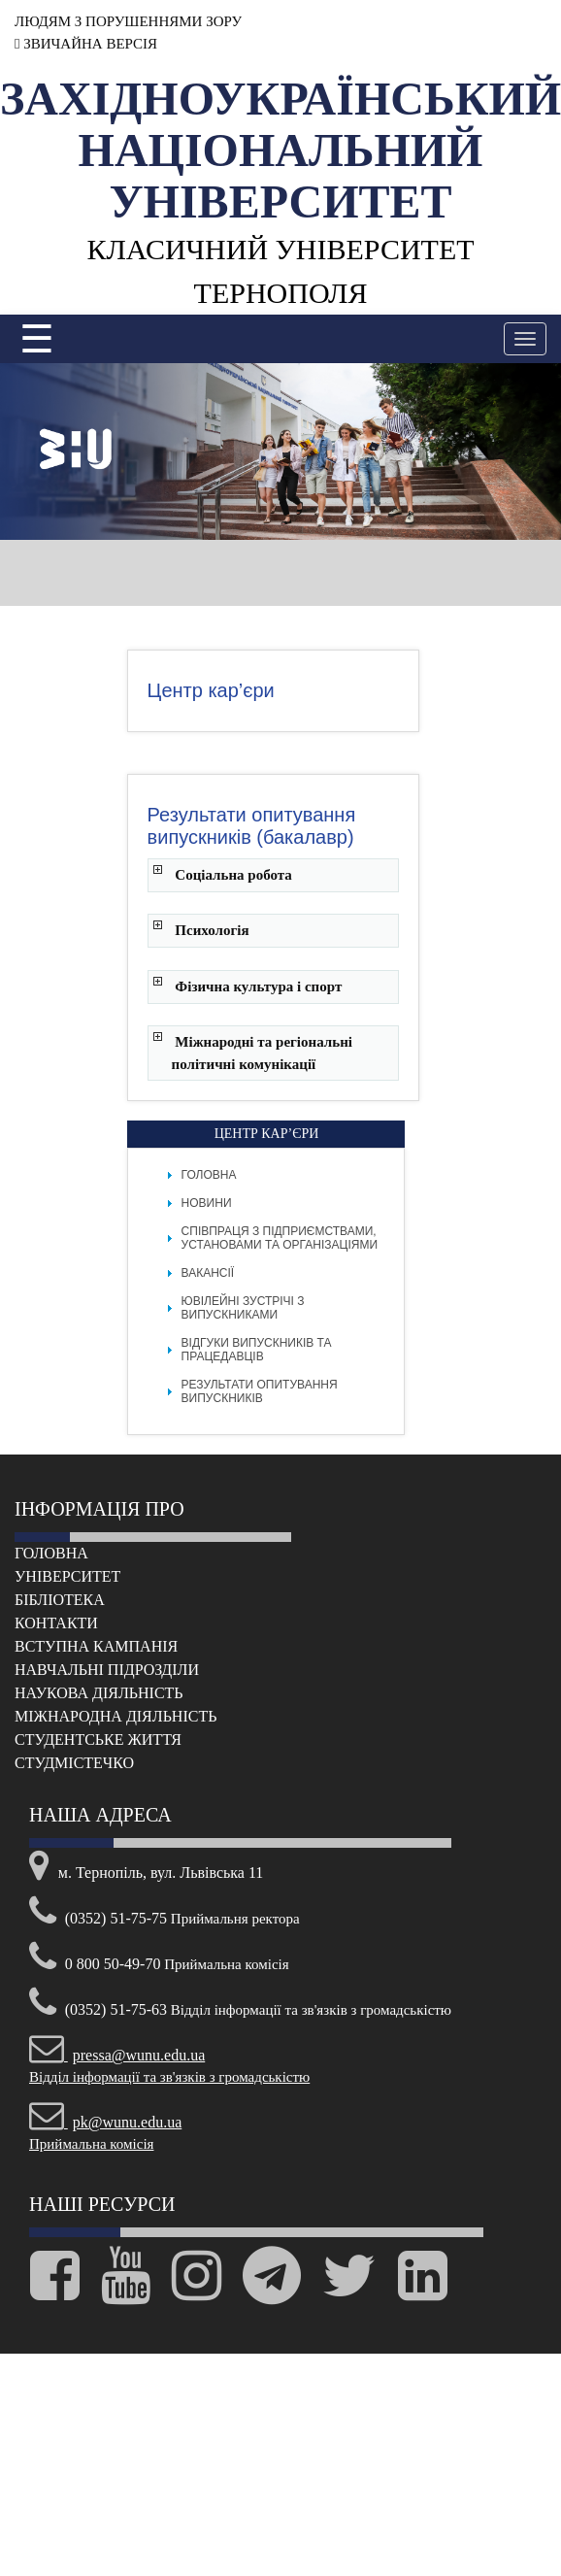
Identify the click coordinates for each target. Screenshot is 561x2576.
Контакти (56, 1623)
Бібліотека (60, 1599)
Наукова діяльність (99, 1693)
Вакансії (208, 1273)
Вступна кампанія (96, 1646)
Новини (207, 1203)
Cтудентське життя (98, 1739)
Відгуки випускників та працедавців (257, 1349)
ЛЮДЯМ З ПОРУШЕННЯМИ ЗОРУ (128, 21)
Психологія (211, 930)
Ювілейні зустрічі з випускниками (243, 1307)
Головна (209, 1175)
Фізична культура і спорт (258, 986)
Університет (67, 1576)
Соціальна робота (233, 875)
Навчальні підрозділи (107, 1669)
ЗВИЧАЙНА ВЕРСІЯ (86, 43)
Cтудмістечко (74, 1763)
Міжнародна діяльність (115, 1716)
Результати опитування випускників (260, 1391)
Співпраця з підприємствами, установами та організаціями (280, 1238)
